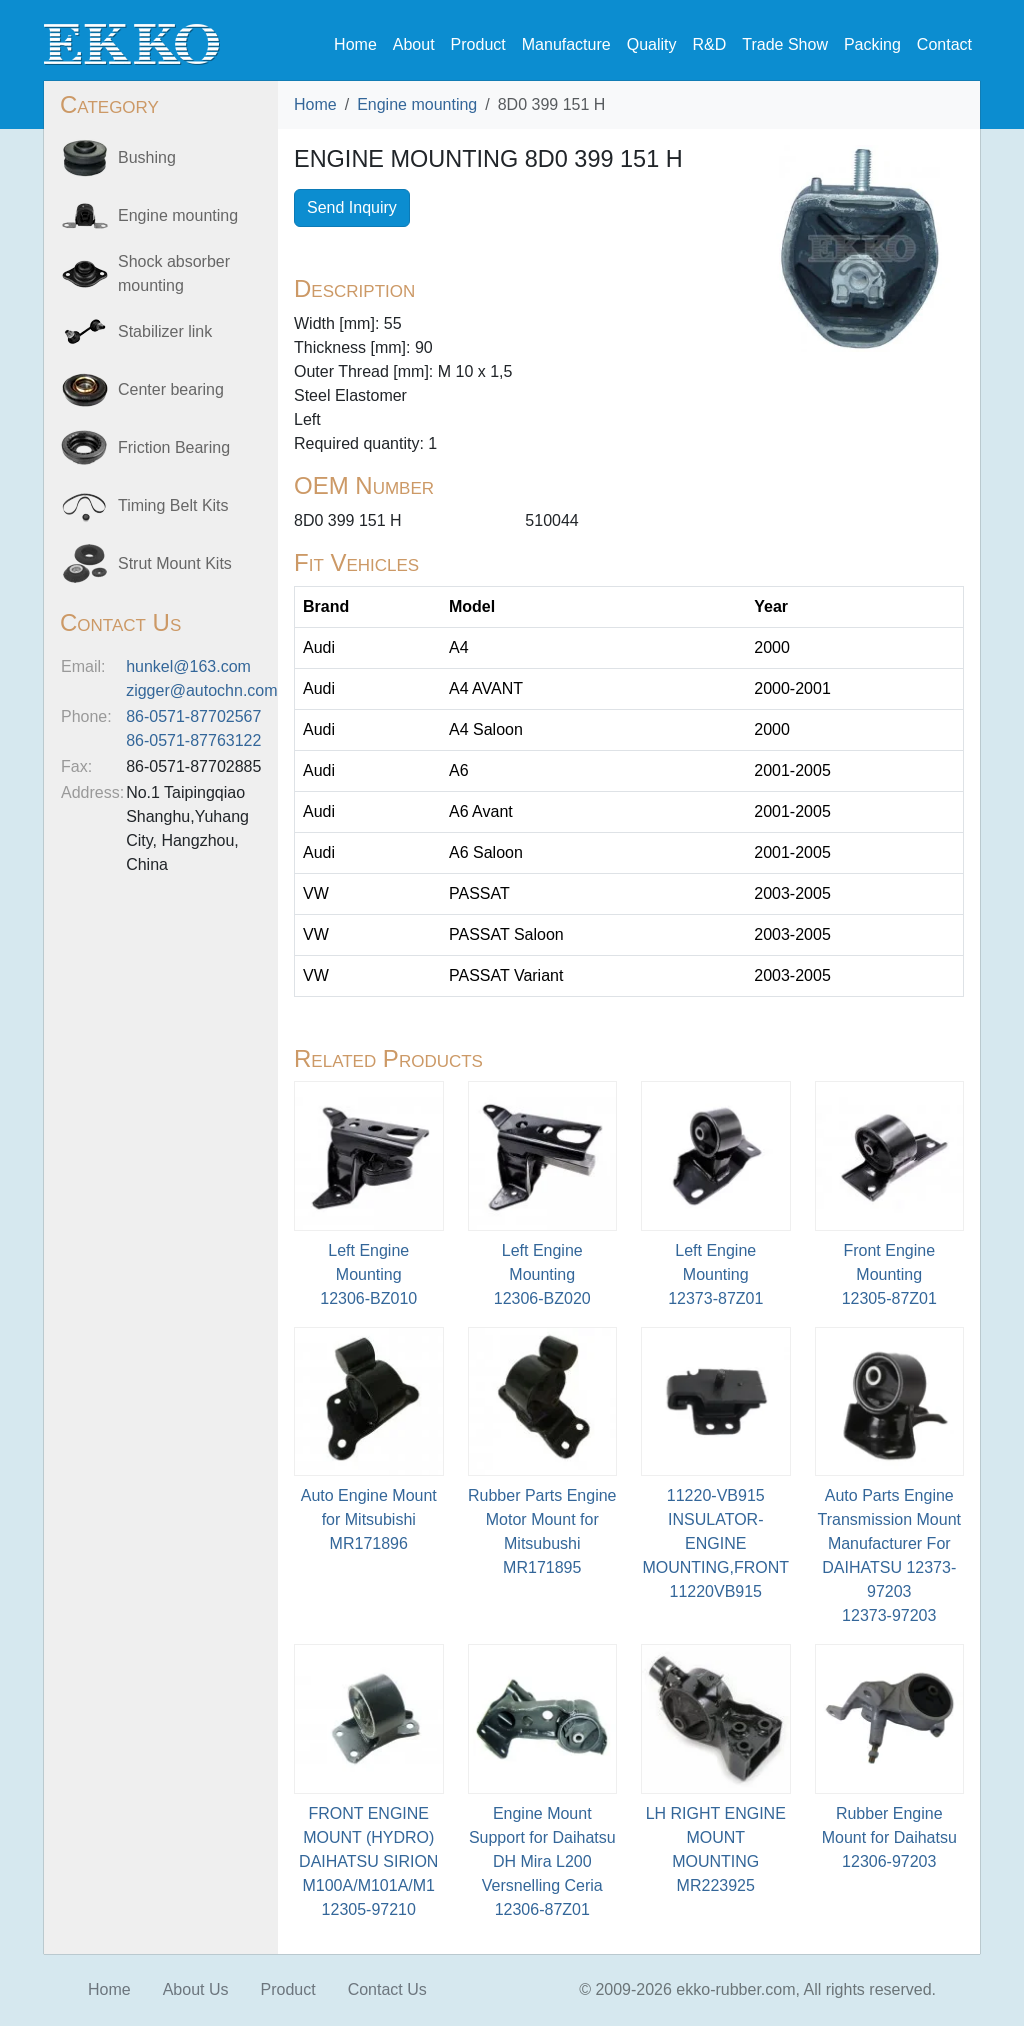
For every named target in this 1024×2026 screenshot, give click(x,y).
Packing (872, 44)
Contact (944, 44)
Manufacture (566, 44)
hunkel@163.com (188, 666)
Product (478, 44)
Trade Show (785, 44)
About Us (196, 1989)
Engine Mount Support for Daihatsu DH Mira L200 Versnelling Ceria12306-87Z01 (542, 1861)
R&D (709, 44)
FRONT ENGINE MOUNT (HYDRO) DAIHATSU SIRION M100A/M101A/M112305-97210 (368, 1861)
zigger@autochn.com (201, 690)
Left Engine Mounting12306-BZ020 (542, 1274)
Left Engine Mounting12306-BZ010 (368, 1274)
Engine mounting (417, 104)
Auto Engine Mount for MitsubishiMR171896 (369, 1519)
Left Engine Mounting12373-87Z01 (715, 1274)
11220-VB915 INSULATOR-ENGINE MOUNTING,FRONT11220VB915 (715, 1543)
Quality (652, 44)
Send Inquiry (352, 207)
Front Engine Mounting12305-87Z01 (889, 1274)
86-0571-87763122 (193, 740)
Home (355, 44)
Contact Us (387, 1989)
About (414, 44)
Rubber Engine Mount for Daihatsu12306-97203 (889, 1837)
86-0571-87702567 (193, 716)
